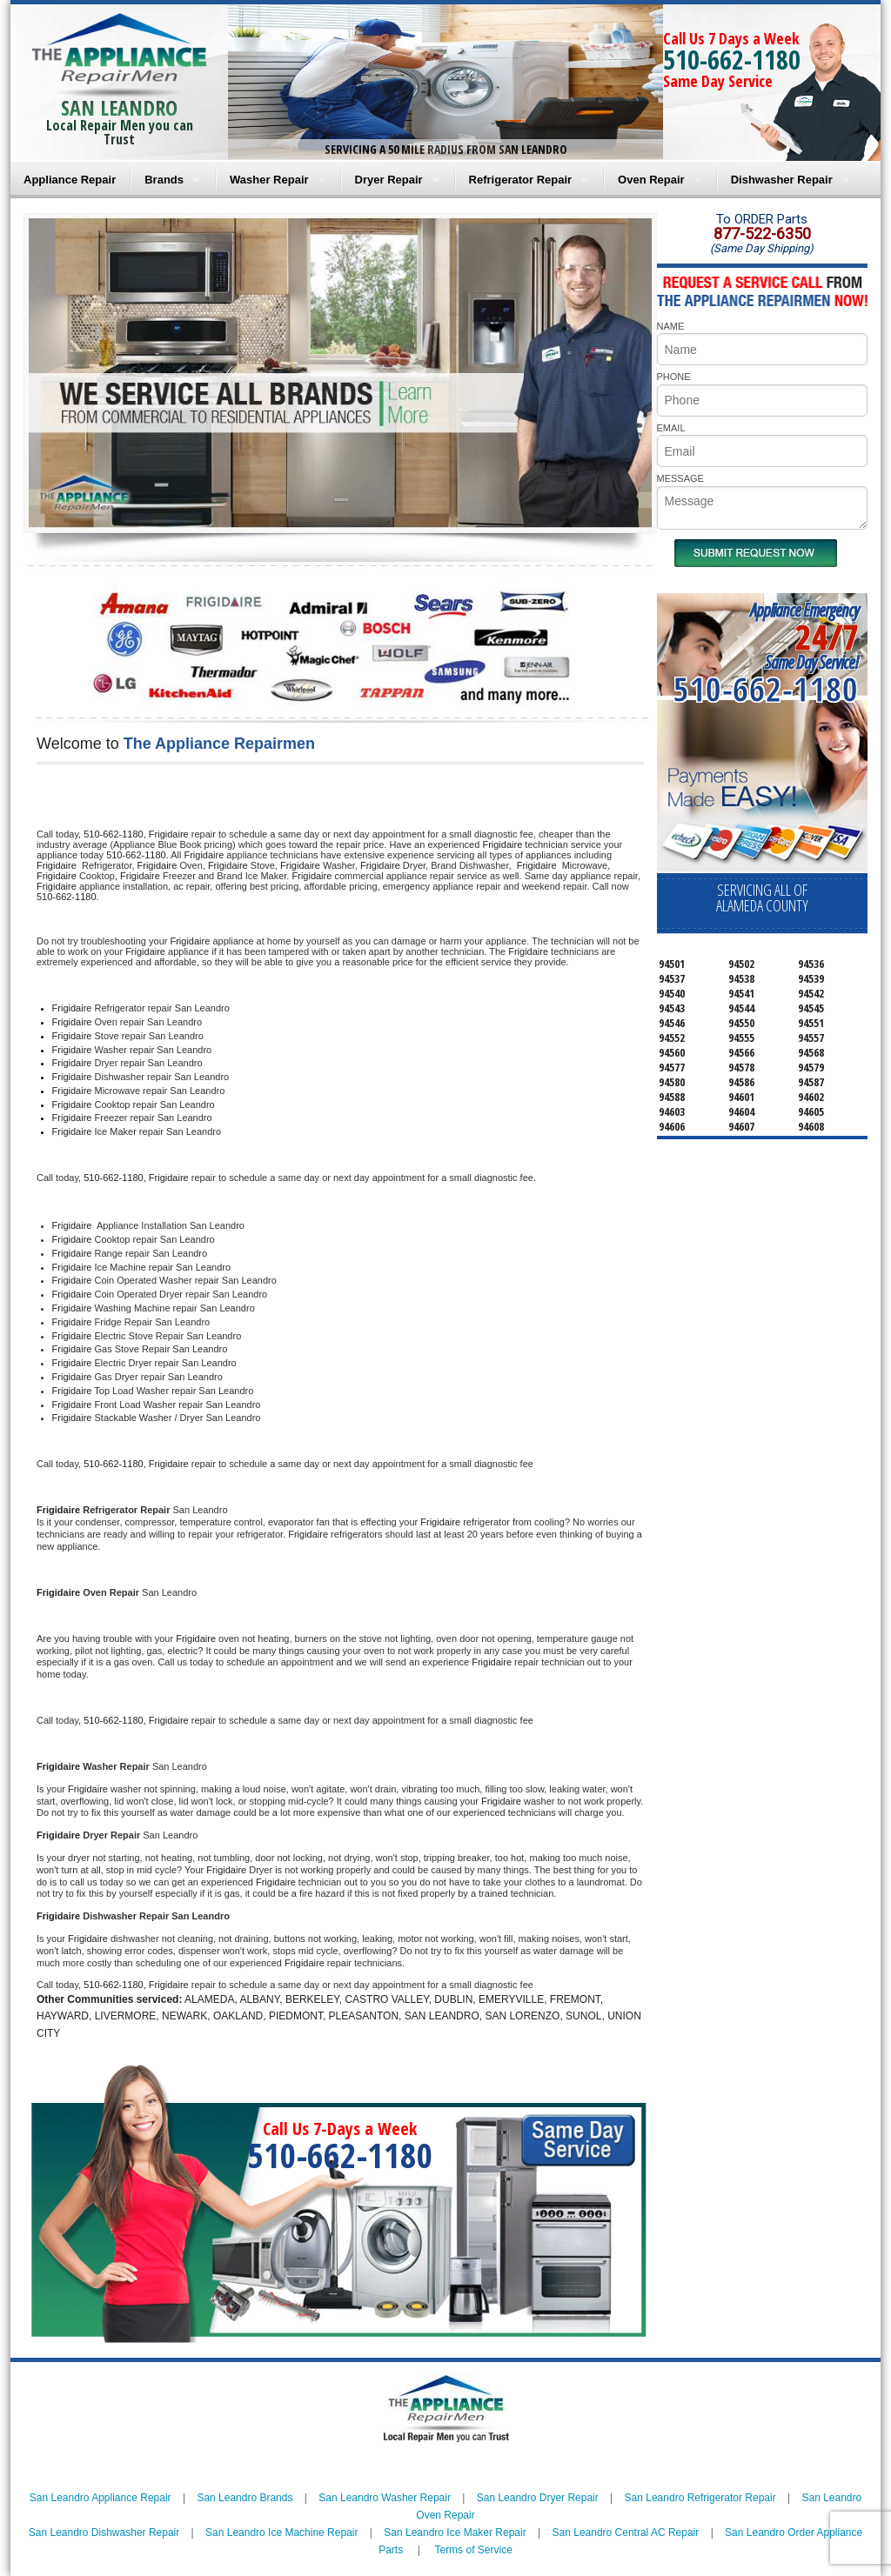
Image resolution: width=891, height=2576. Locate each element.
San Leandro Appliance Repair (100, 2498)
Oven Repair (651, 179)
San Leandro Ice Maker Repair (455, 2532)
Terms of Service (473, 2550)
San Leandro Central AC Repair (626, 2532)
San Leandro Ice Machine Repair (281, 2532)
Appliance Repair (69, 179)
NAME (671, 326)
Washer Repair (269, 179)
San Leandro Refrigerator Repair (700, 2498)
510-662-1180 (732, 59)
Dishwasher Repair (782, 179)
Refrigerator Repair (520, 179)
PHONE (674, 376)
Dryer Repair (389, 179)
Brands (164, 179)
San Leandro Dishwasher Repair (104, 2532)
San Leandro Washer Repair (384, 2498)
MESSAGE (680, 478)
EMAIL (671, 428)
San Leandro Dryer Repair (538, 2498)
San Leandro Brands (244, 2498)
